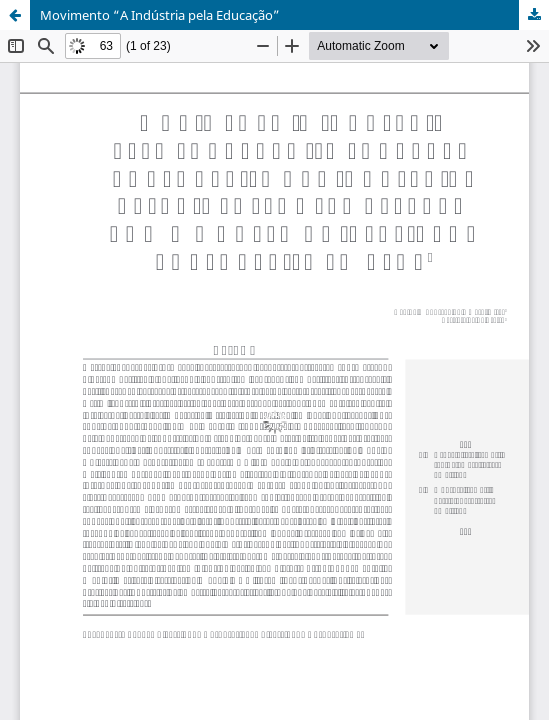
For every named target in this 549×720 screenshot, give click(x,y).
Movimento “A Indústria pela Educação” (160, 15)
